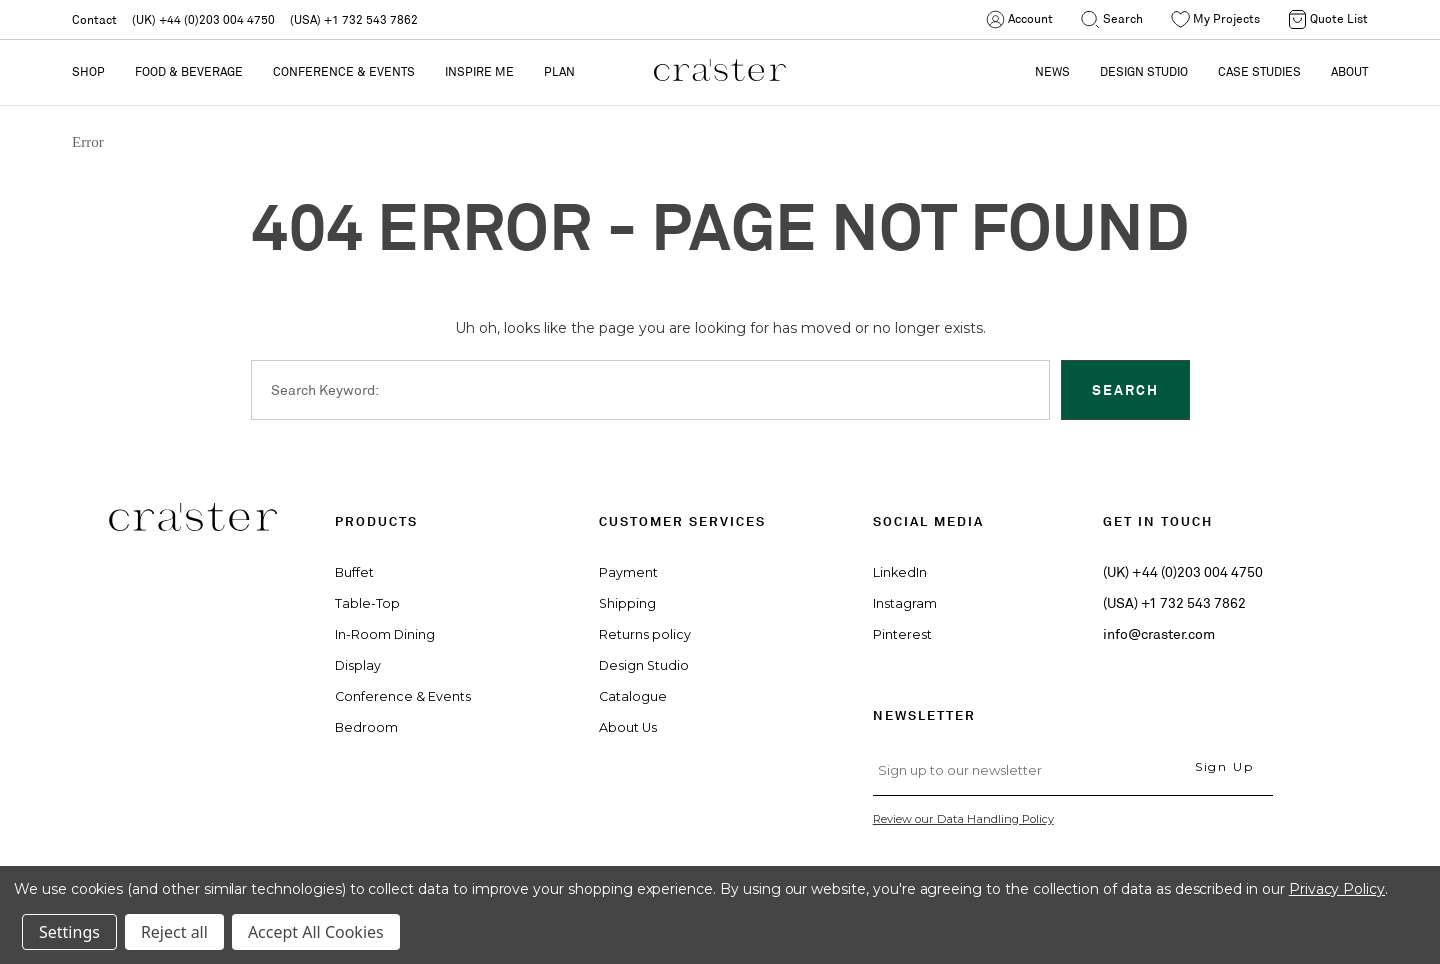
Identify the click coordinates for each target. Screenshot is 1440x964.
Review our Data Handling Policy (963, 819)
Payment (628, 572)
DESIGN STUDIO (1144, 71)
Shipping (627, 603)
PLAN (559, 71)
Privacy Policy (1337, 889)
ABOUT (1349, 71)
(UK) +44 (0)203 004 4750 (203, 19)
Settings (69, 932)
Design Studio (644, 665)
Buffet (354, 572)
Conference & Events (344, 71)
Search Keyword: (325, 390)
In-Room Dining (385, 634)
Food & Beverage (189, 71)
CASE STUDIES (1259, 71)
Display (358, 665)
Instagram (905, 603)
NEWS (1052, 71)
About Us (628, 727)
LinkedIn (900, 572)
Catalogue (633, 696)
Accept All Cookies (316, 932)
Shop (88, 71)
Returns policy (645, 634)
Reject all (174, 932)
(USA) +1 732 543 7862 (354, 19)
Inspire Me (479, 71)
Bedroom (366, 727)
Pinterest (902, 634)
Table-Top (367, 603)
